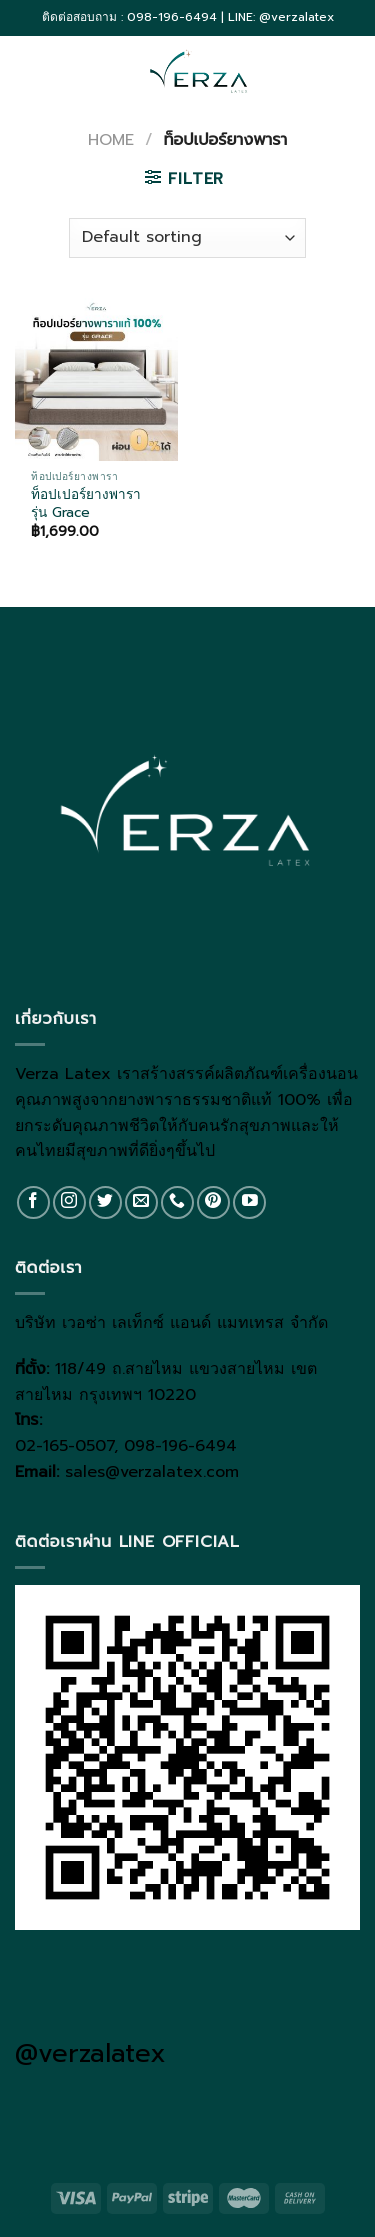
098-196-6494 (180, 1446)
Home (111, 140)
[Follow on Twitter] (105, 1202)
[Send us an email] (141, 1202)
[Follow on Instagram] (69, 1202)
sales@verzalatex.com (152, 1472)
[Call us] (177, 1202)
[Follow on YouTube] (249, 1202)
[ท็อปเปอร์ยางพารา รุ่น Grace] (96, 379)
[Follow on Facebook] (33, 1202)
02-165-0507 (64, 1446)
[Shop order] (187, 238)
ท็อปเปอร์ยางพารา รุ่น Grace (86, 503)
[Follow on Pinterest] (213, 1202)
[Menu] (27, 70)
